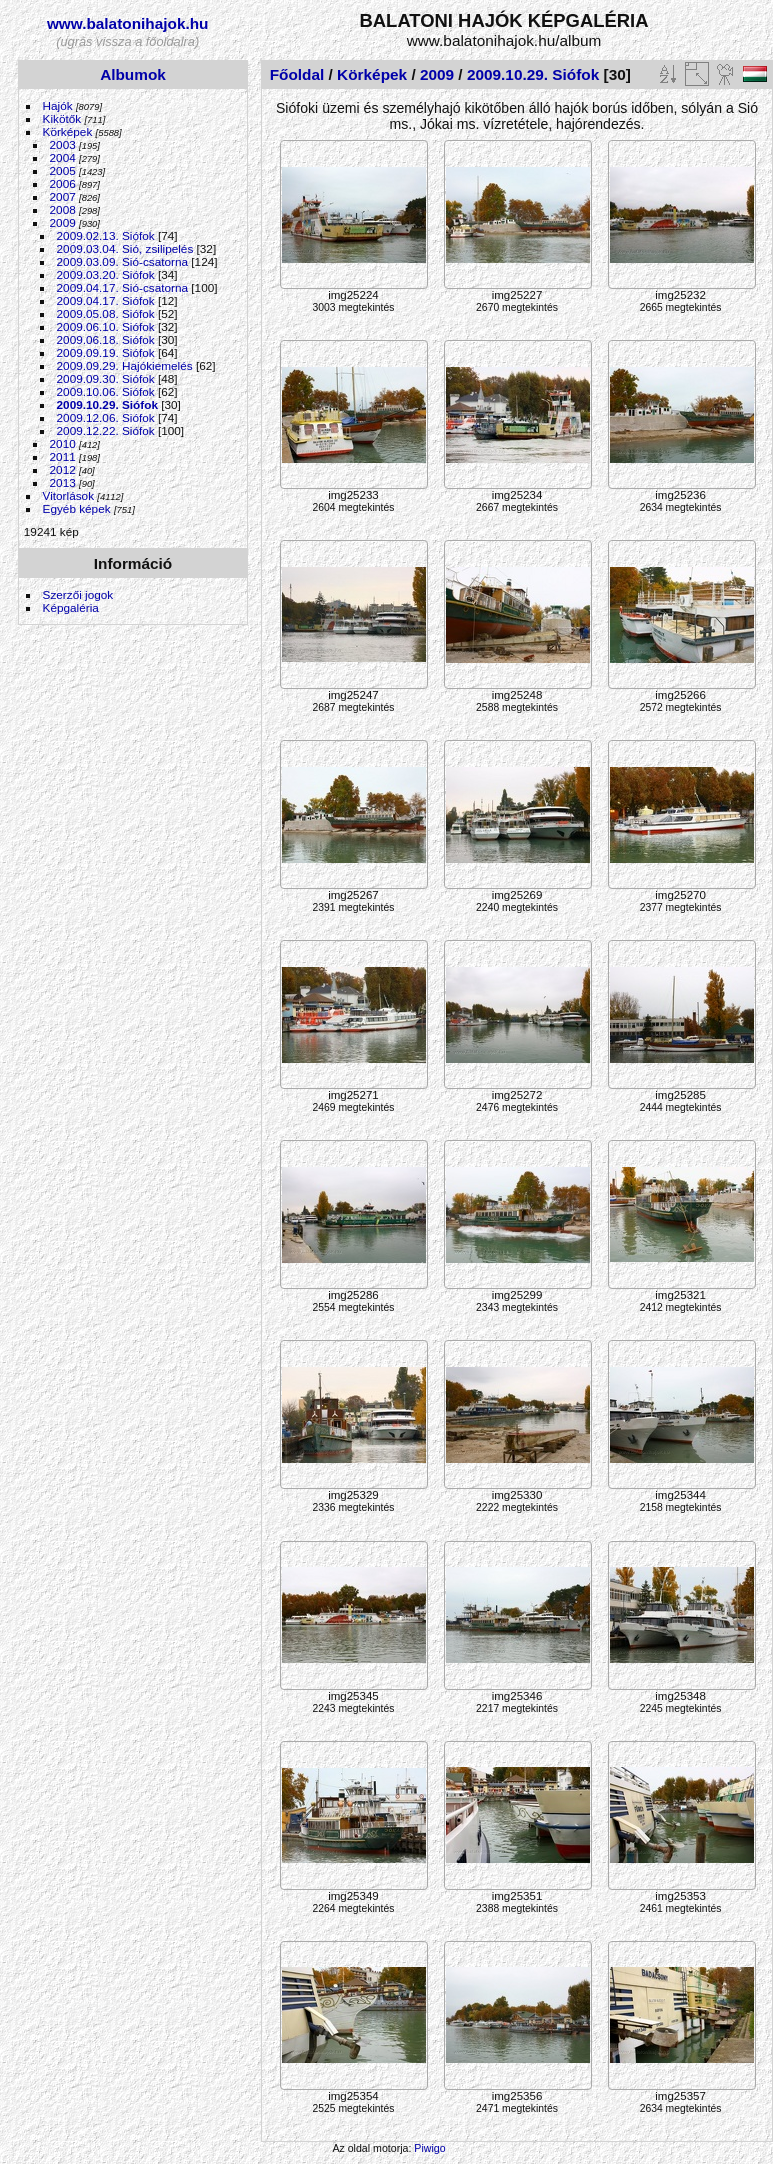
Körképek (68, 131)
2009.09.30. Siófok (106, 378)
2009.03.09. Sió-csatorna (122, 261)
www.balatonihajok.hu (128, 23)
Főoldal (297, 74)
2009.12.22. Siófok (106, 430)
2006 (63, 183)
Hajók (59, 105)
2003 (63, 144)
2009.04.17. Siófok (106, 300)
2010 (63, 443)
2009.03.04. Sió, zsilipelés (125, 248)
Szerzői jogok (78, 594)
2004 (63, 157)
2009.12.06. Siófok (106, 417)
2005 (63, 170)
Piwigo (429, 2148)
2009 (63, 222)
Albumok (133, 74)
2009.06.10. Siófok (106, 326)
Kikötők (62, 118)
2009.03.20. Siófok (106, 274)
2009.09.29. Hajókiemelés (125, 365)
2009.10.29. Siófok (107, 404)
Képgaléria (71, 607)
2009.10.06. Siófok (106, 391)
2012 (63, 469)
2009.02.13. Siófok (106, 235)
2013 (63, 482)
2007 (63, 196)
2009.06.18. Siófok (106, 339)
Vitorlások (68, 495)
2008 (63, 209)
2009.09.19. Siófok (106, 352)
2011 (63, 456)
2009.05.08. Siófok (106, 313)
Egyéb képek (77, 508)
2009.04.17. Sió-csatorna (122, 287)
